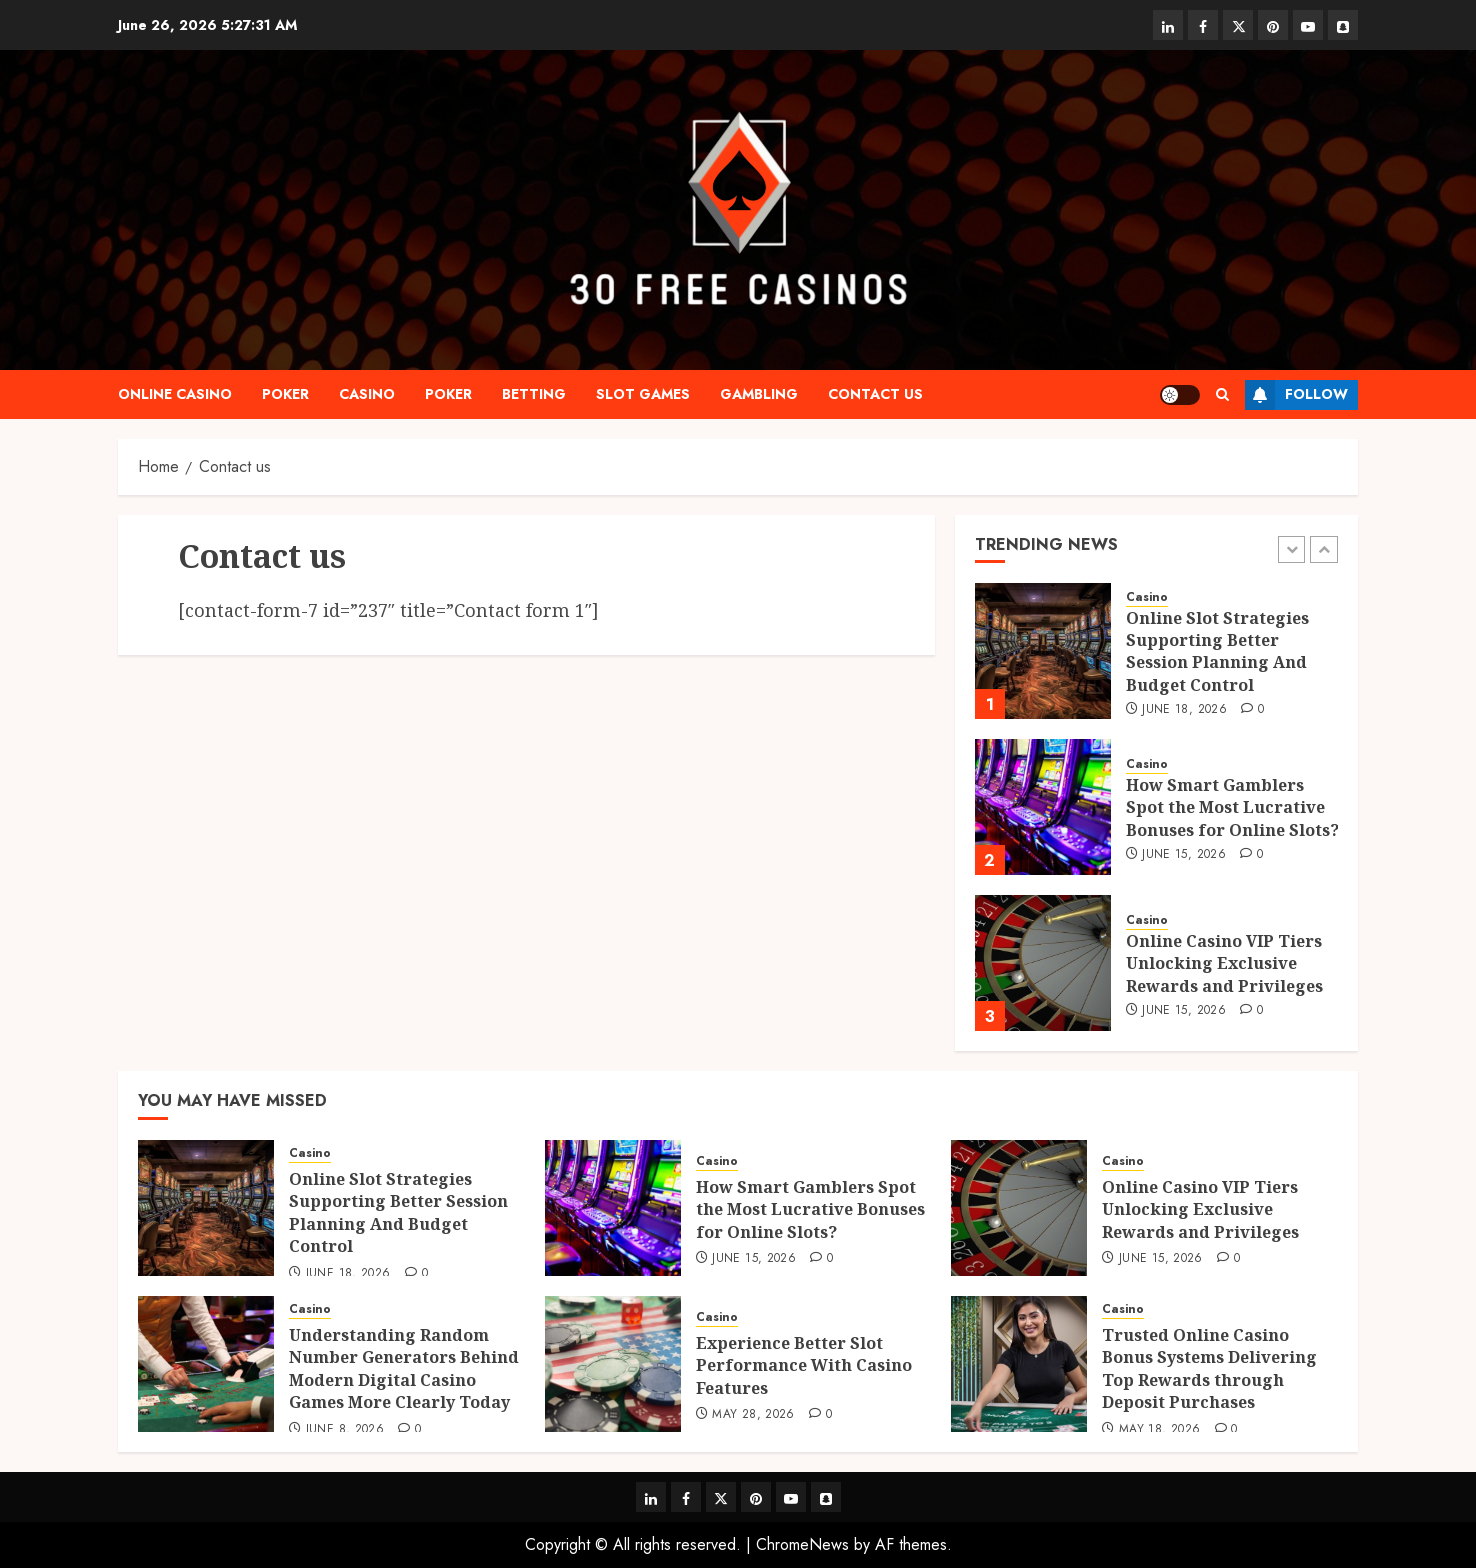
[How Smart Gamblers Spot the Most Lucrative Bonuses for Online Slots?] (1043, 807)
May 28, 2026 (753, 1415)
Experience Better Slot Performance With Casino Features (804, 1365)
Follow (1296, 395)
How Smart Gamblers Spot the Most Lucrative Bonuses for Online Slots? (1232, 807)
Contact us (875, 394)
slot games (643, 394)
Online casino (175, 394)
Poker (285, 394)
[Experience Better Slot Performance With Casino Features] (613, 1364)
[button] (1222, 394)
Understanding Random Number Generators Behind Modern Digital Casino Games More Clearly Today (404, 1368)
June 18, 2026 (1184, 710)
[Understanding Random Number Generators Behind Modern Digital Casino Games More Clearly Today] (206, 1364)
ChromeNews (802, 1544)
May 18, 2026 (1159, 1430)
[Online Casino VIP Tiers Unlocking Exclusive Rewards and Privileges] (1043, 963)
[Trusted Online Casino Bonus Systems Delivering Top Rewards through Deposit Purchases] (1019, 1364)
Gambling (759, 394)
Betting (534, 394)
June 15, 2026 (1184, 855)
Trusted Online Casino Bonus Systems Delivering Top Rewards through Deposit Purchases (1209, 1368)
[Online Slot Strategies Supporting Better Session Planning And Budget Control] (1043, 651)
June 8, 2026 (345, 1430)
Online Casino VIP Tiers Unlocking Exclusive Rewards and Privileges (1224, 963)
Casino (367, 394)
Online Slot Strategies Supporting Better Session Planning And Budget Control (1217, 651)
